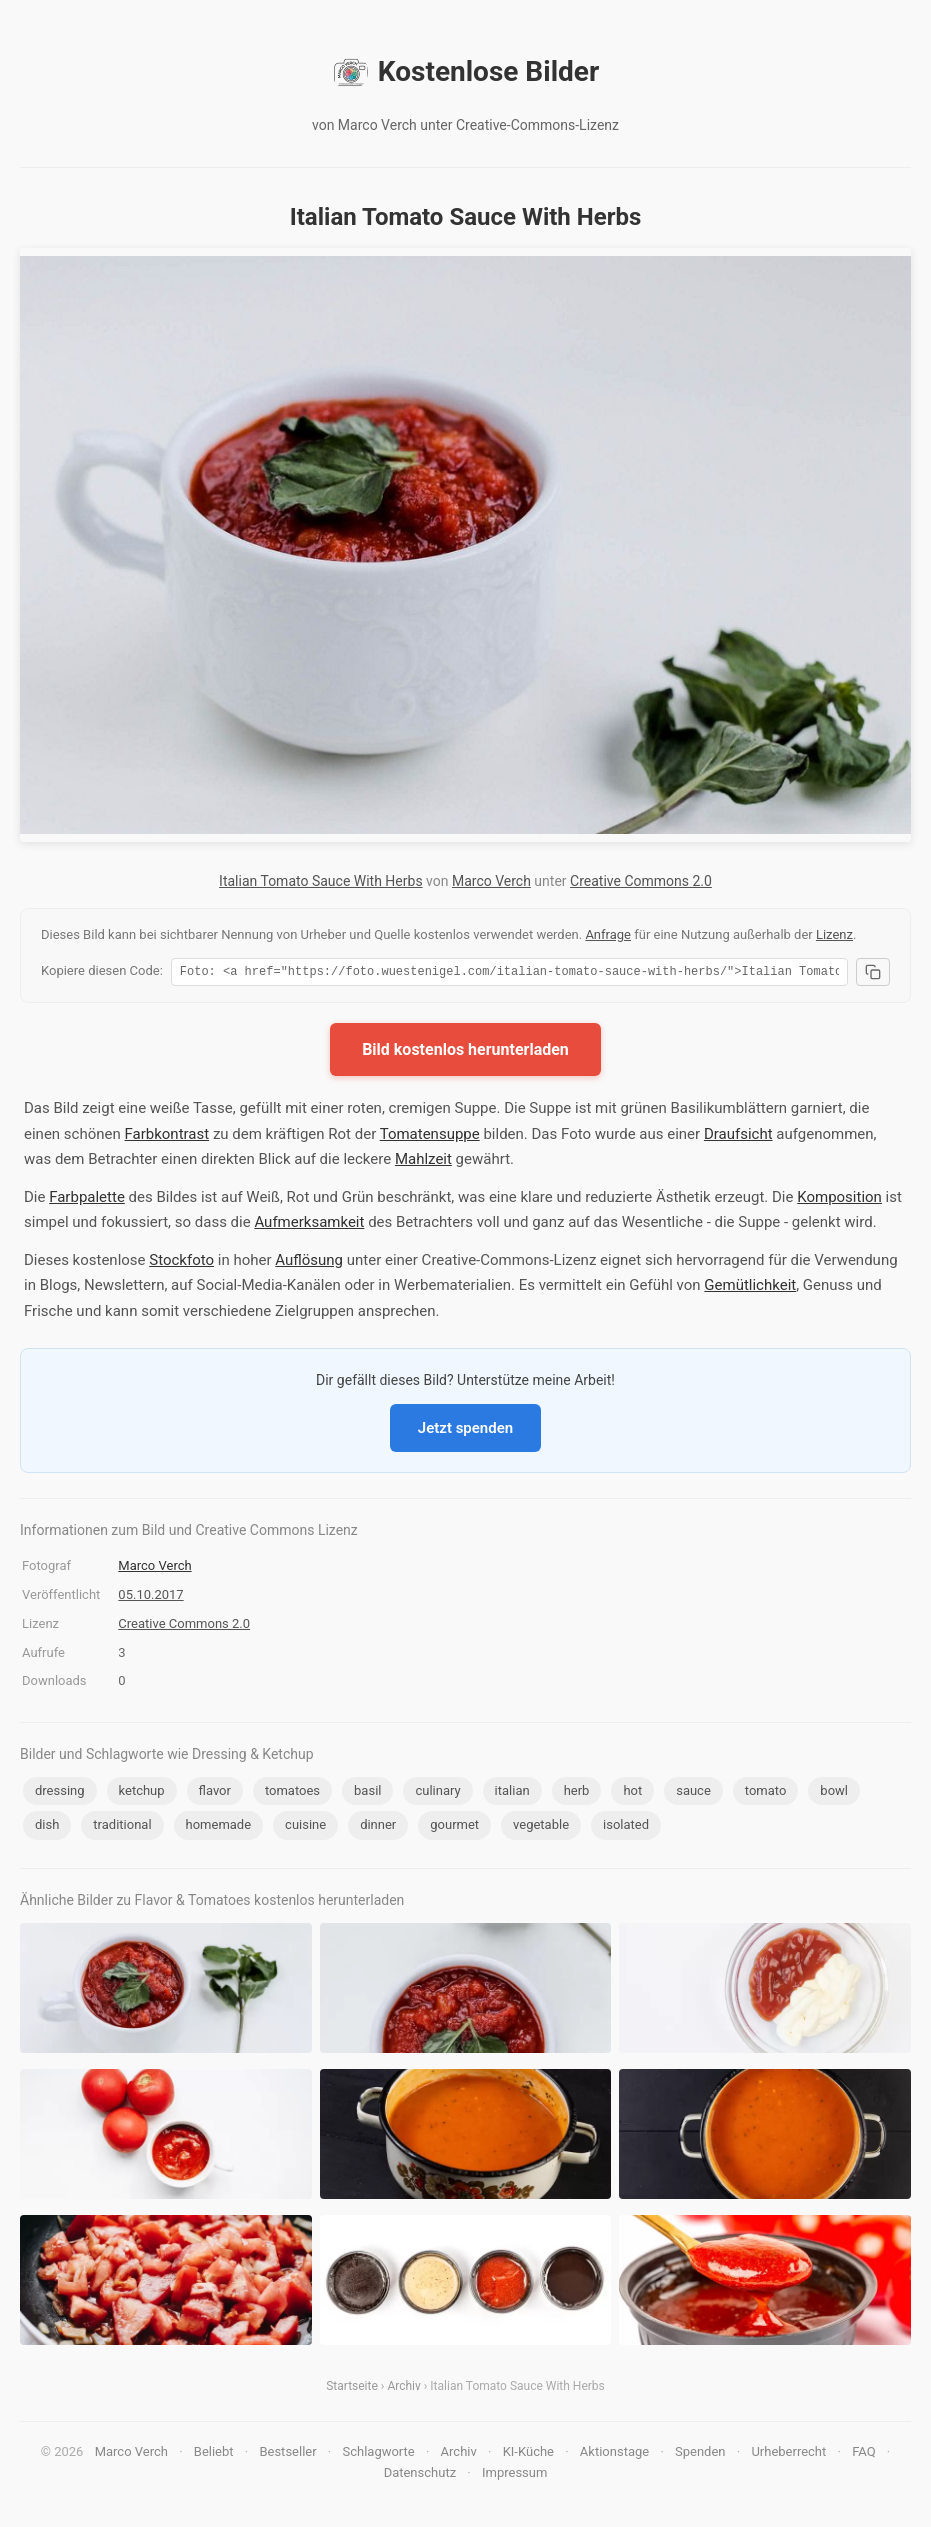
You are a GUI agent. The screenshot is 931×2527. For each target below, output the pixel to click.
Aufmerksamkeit (309, 1225)
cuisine (305, 1827)
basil (367, 1793)
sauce (693, 1793)
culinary (437, 1793)
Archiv (403, 2389)
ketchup (142, 1793)
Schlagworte (378, 2454)
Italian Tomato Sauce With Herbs (321, 881)
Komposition (839, 1200)
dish (47, 1827)
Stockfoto (181, 1263)
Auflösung (309, 1263)
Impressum (514, 2475)
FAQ (863, 2454)
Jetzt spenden (465, 1431)
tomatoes (292, 1793)
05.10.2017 (150, 1597)
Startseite (352, 2389)
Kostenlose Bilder (465, 72)
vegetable (541, 1827)
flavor (215, 1793)
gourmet (454, 1827)
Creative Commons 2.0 (641, 881)
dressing (60, 1793)
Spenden (700, 2454)
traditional (122, 1827)
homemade (219, 1827)
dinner (378, 1827)
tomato (766, 1793)
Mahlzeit (423, 1162)
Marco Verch (491, 881)
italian (512, 1793)
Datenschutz (420, 2475)
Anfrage (608, 934)
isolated (626, 1827)
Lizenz (834, 934)
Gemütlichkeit (750, 1288)
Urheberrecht (788, 2454)
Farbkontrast (167, 1137)
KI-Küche (528, 2454)
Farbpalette (87, 1200)
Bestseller (287, 2454)
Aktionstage (614, 2454)
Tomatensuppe (430, 1137)
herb (577, 1793)
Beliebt (214, 2454)
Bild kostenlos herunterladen (465, 1052)
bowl (834, 1793)
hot (632, 1793)
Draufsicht (738, 1137)
